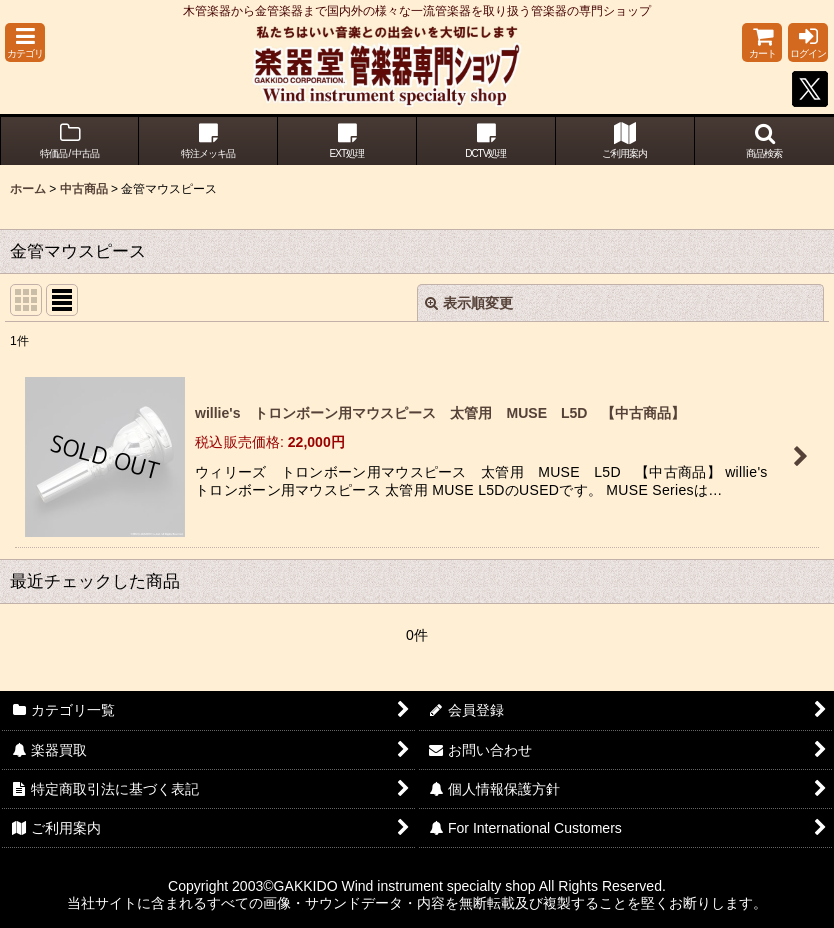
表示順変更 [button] (469, 303)
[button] (25, 42)
